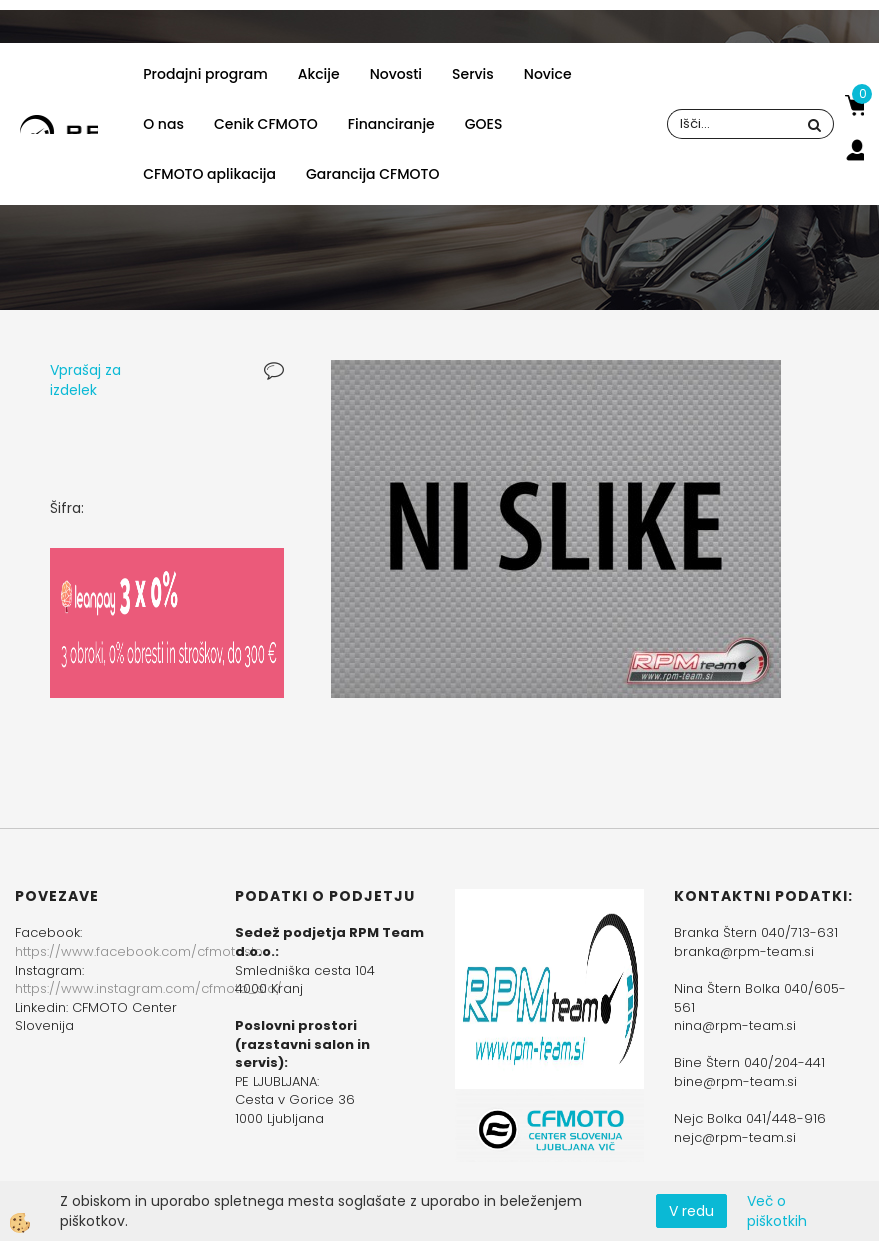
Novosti (396, 74)
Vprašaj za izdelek (85, 380)
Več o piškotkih (777, 1211)
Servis (473, 74)
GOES (484, 124)
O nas (163, 124)
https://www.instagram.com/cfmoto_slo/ (148, 988)
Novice (548, 74)
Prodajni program (205, 74)
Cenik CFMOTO (266, 124)
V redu (691, 1211)
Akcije (319, 74)
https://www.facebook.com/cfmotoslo (139, 951)
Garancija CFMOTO (372, 174)
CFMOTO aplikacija (209, 174)
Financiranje (391, 124)
